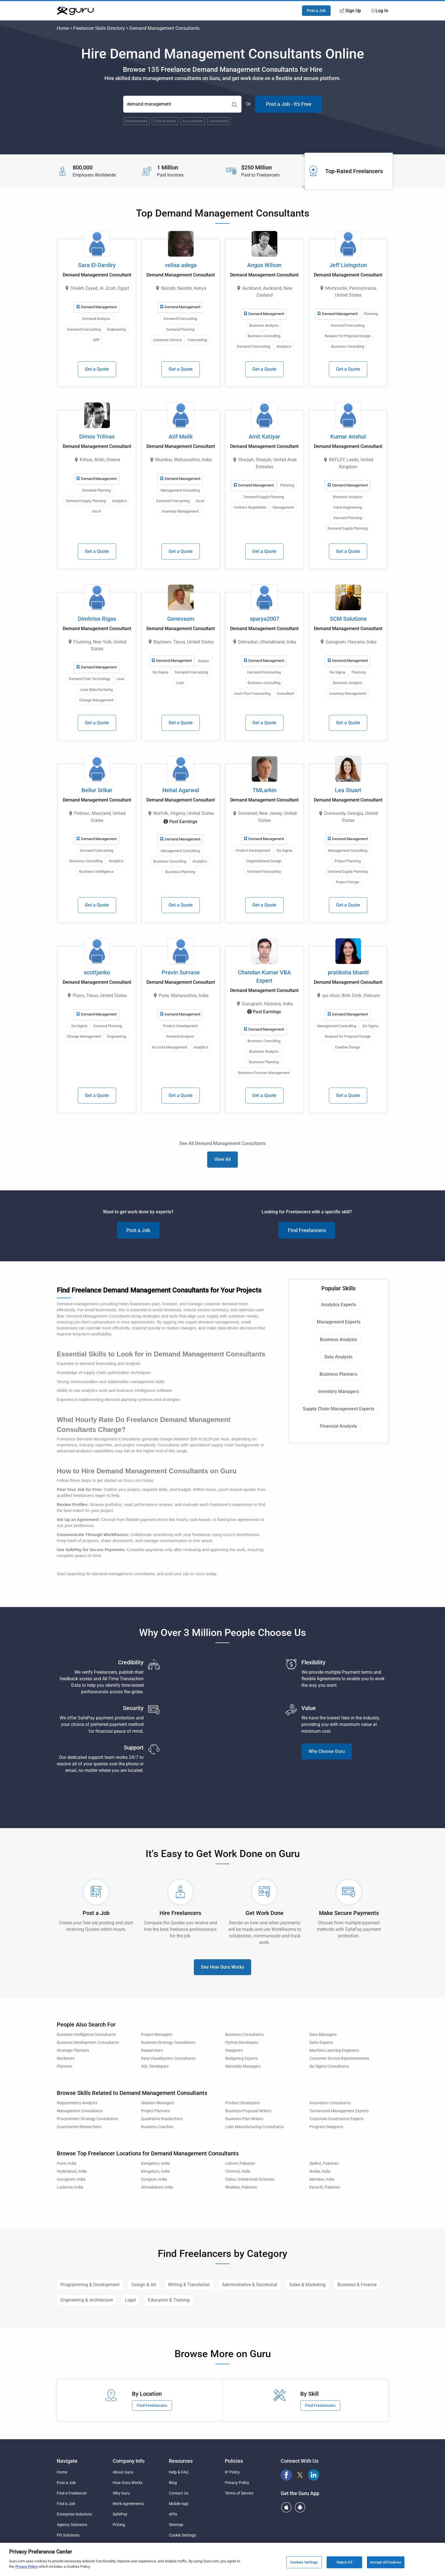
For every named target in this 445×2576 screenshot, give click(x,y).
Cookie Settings (182, 2535)
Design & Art (143, 2284)
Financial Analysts (338, 1426)
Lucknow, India (70, 2187)
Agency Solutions (72, 2524)
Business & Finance (357, 2284)
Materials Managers (243, 2066)
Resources (181, 2461)
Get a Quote (97, 369)
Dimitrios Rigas (97, 618)
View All (222, 1159)
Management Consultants (80, 2111)
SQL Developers (155, 2066)
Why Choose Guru (326, 1751)
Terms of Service (239, 2493)
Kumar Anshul (348, 436)
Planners (64, 2066)
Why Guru (121, 2493)
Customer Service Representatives (339, 2058)
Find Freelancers (307, 1230)
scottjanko (97, 972)
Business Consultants (244, 2034)
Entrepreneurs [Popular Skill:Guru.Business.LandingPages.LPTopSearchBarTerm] (136, 121)
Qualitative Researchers (162, 2118)
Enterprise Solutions (74, 2514)
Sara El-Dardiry (97, 265)
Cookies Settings (304, 2562)
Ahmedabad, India (157, 2187)
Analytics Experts (338, 1304)
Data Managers (323, 2034)
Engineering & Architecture (86, 2300)
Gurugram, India (71, 2179)
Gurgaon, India (154, 2179)
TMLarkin (264, 790)
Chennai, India (237, 2171)
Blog (173, 2482)
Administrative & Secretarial (249, 2284)
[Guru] (75, 11)
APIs (173, 2514)
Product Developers (242, 2103)
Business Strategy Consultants (168, 2042)
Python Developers (241, 2042)
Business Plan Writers (244, 2118)
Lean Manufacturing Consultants (254, 2126)
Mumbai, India (321, 2179)
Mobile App (178, 2503)
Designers (234, 2050)
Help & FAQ (178, 2472)
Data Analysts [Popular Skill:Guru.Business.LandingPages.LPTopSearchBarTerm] (165, 121)
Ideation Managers (157, 2103)
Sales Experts (321, 2042)
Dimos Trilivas (97, 436)
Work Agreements (128, 2503)
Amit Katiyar (264, 436)
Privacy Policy (237, 2482)
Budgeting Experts (241, 2058)
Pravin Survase (181, 972)
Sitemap (176, 2524)
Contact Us (178, 2493)
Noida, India (319, 2171)
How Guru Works (127, 2482)
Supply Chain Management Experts (338, 1408)
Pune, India (66, 2163)
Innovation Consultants (330, 2103)
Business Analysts (338, 1339)
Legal (130, 2300)
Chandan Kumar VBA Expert (264, 976)
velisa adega (181, 265)
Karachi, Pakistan (324, 2187)
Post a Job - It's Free (288, 104)
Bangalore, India (155, 2163)
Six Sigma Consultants (329, 2066)
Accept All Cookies (385, 2562)
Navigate (67, 2461)
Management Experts (338, 1322)
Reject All (344, 2562)
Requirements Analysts (77, 2103)
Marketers (66, 2058)
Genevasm (180, 618)
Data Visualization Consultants (168, 2058)
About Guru (123, 2472)
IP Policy (232, 2472)
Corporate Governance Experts (336, 2118)
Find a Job (66, 2503)
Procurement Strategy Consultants (87, 2118)
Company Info (128, 2461)
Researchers (152, 2050)
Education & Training (169, 2300)
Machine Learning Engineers (334, 2050)
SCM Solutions (348, 618)
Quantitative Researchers (79, 2126)
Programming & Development (89, 2284)
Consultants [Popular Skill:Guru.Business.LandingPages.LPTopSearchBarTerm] (218, 121)
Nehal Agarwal (180, 790)
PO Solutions (68, 2535)
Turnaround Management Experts (339, 2111)
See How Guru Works (222, 1967)
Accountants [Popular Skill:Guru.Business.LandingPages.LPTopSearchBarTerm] (192, 121)
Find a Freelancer (72, 2493)
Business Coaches (157, 2126)
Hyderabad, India (72, 2171)
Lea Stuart (348, 790)
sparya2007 (264, 618)
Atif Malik (181, 436)
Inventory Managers (338, 1391)
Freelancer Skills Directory (99, 28)
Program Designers (326, 2126)
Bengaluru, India (155, 2171)
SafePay (120, 2514)
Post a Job (316, 10)
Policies (234, 2461)
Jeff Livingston (348, 265)
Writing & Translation (189, 2284)
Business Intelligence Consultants (86, 2034)
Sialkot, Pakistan (324, 2163)
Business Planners (338, 1374)
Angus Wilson (264, 265)
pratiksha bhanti (348, 972)
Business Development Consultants (88, 2042)
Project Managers (156, 2034)
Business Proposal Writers (248, 2111)
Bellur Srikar (96, 790)
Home (63, 28)
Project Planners (155, 2111)
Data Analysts (338, 1357)
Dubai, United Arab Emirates (249, 2179)
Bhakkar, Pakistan (241, 2187)
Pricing (119, 2524)
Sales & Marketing (307, 2284)
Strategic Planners (73, 2050)
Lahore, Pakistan (240, 2163)
